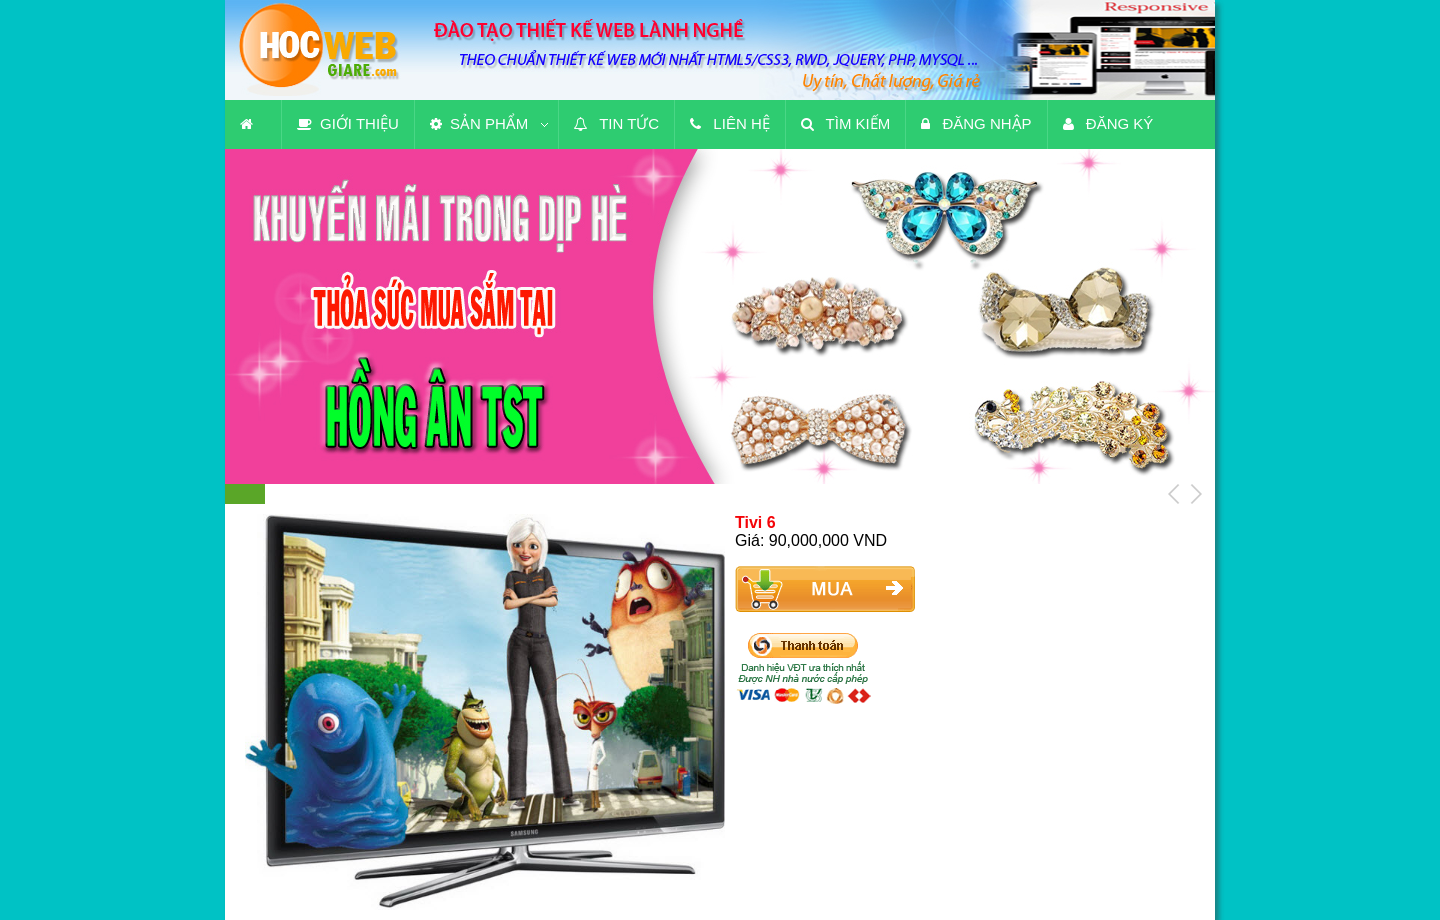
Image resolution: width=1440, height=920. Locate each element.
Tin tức (616, 123)
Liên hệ (730, 123)
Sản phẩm (479, 123)
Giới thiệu (348, 123)
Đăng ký (1108, 123)
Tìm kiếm (846, 123)
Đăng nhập (976, 123)
